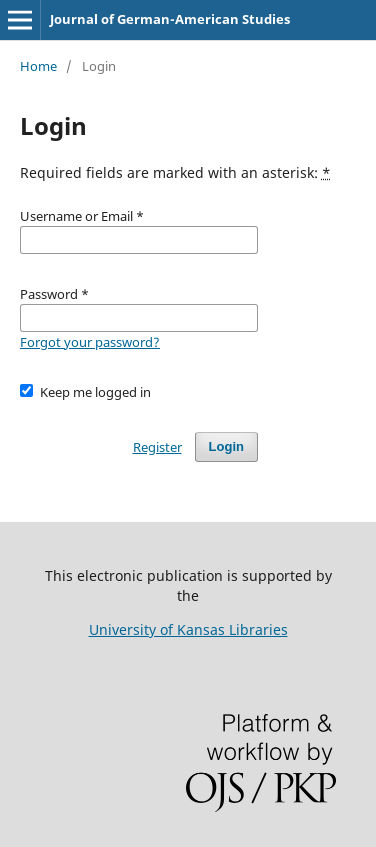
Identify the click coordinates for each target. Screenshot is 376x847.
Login (226, 446)
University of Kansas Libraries (188, 629)
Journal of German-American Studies (170, 19)
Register (157, 447)
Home (38, 66)
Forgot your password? (90, 342)
